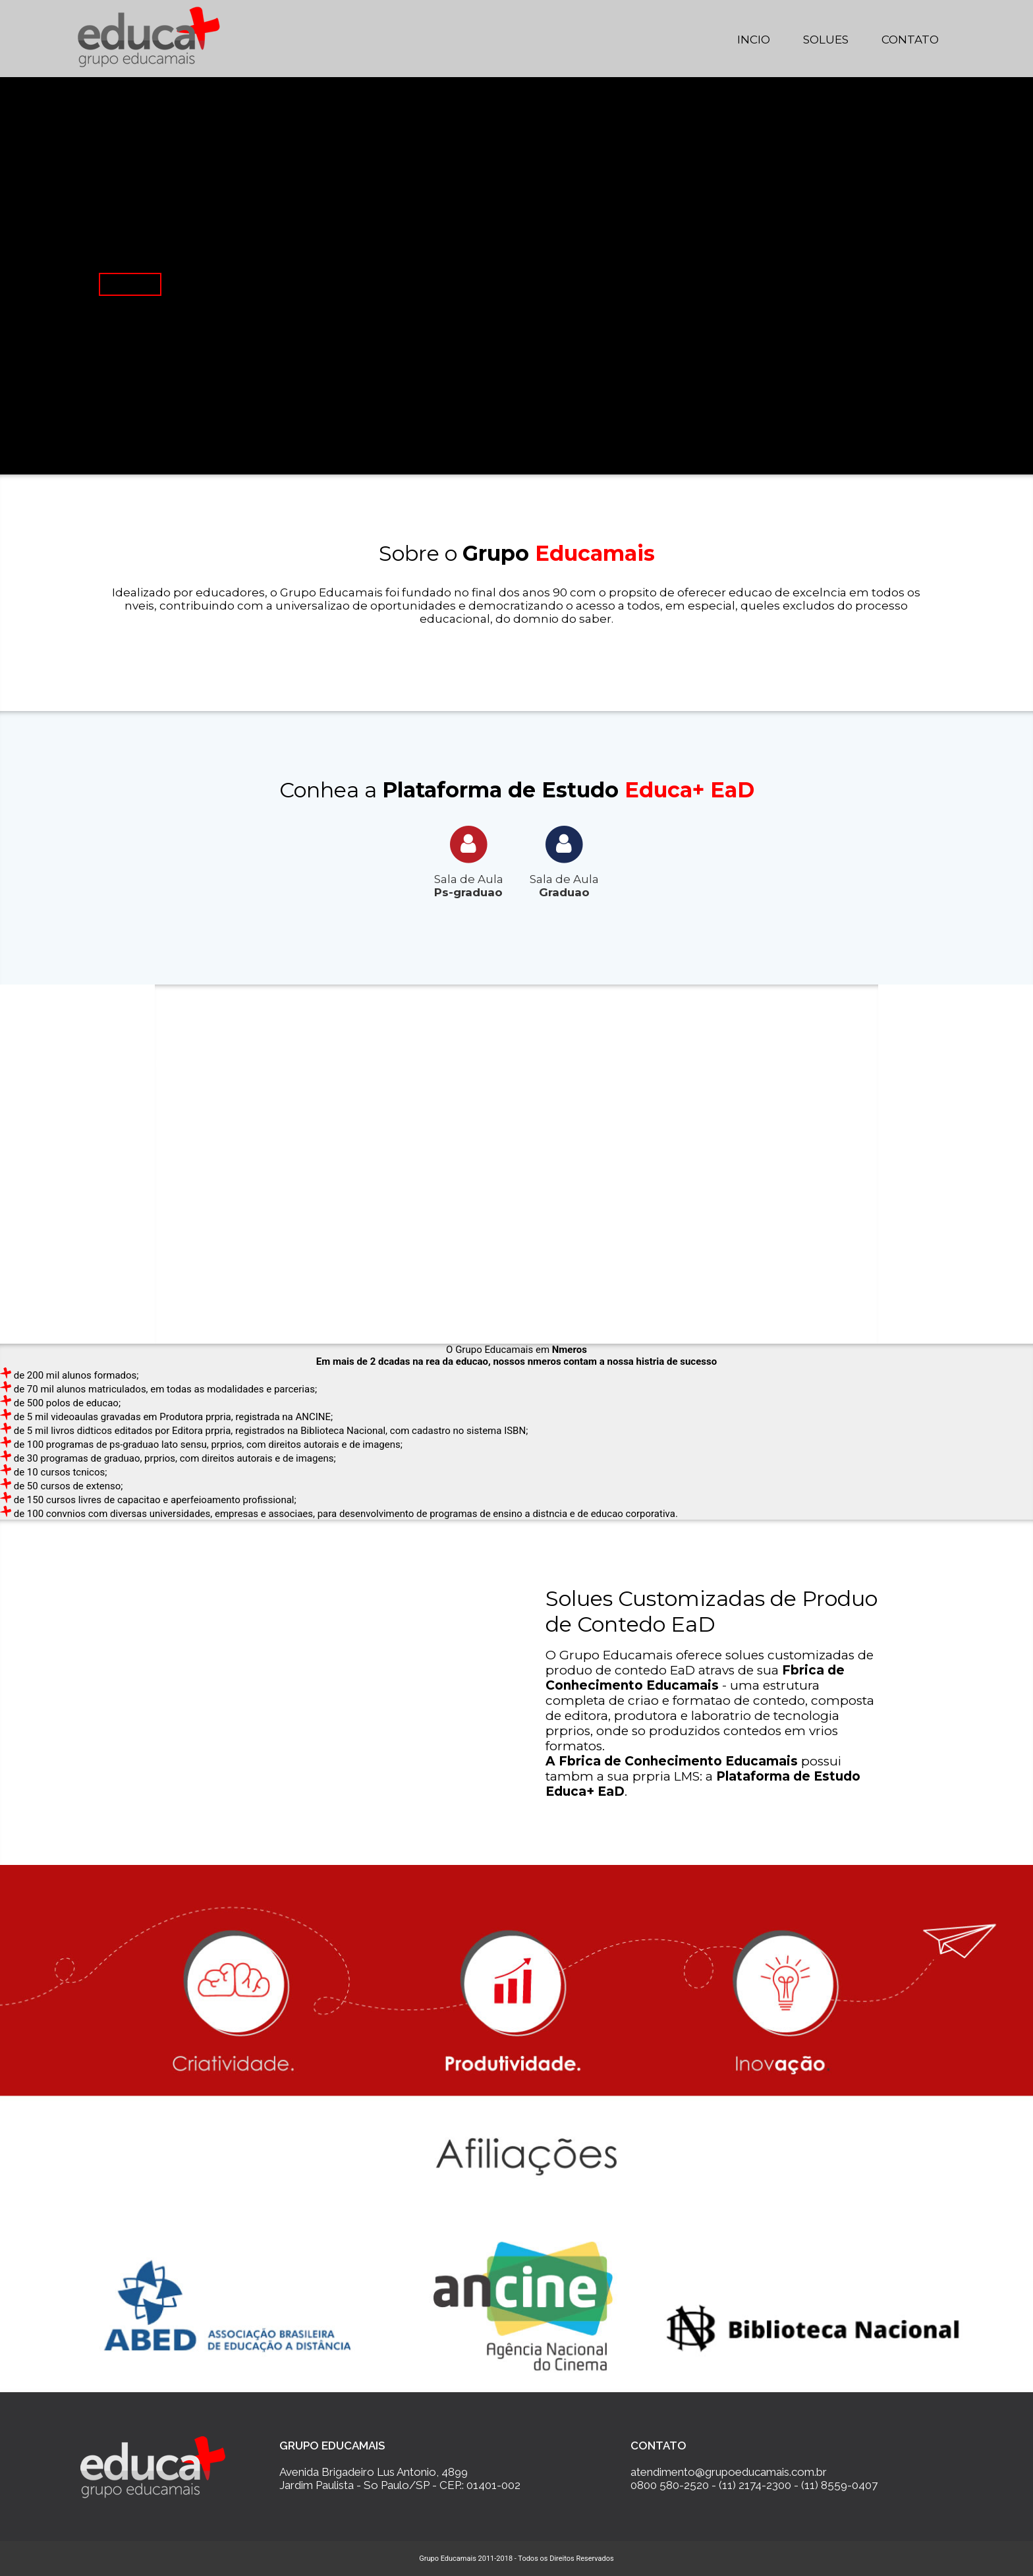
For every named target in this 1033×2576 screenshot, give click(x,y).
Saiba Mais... (130, 284)
